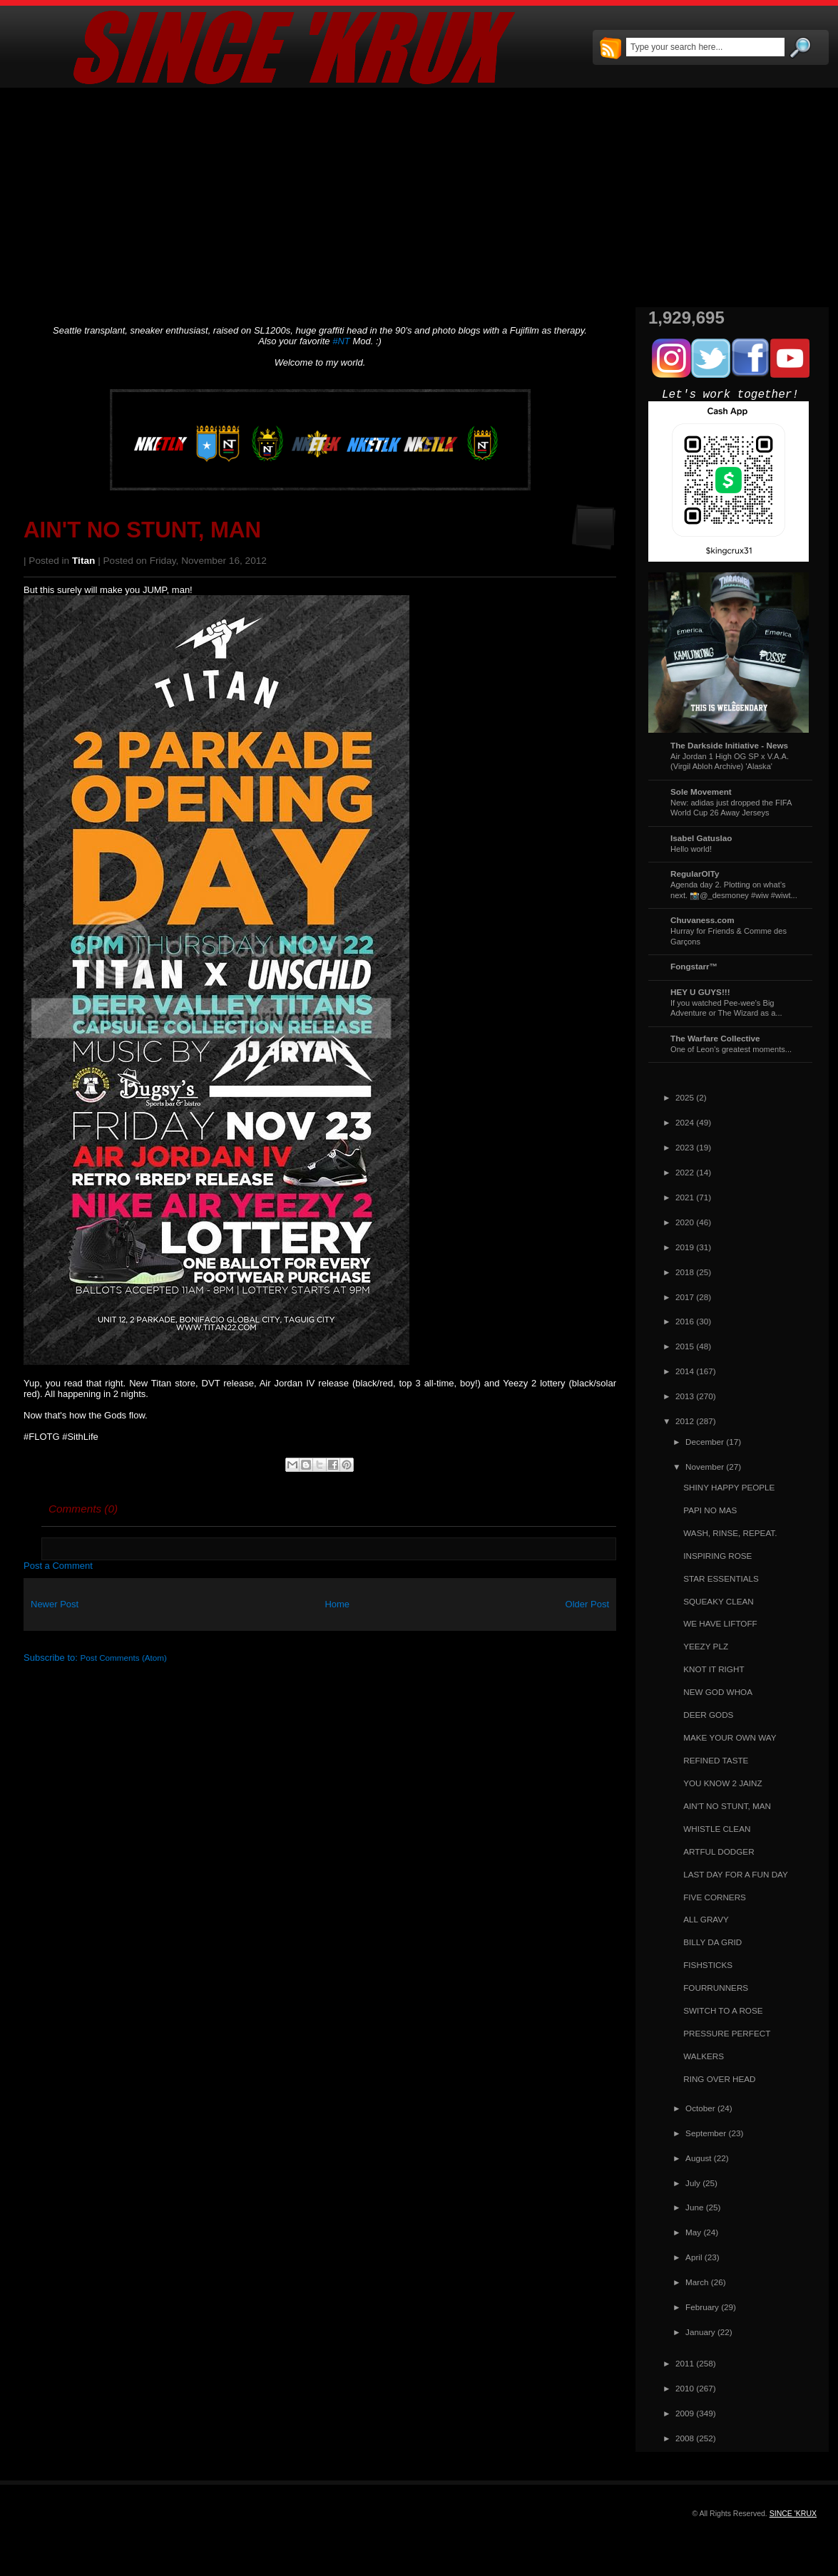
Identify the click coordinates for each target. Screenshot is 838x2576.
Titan (83, 560)
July (692, 2183)
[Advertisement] (419, 197)
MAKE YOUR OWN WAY (729, 1737)
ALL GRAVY (706, 1919)
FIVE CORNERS (714, 1897)
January (700, 2332)
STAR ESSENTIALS (721, 1578)
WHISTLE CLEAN (716, 1828)
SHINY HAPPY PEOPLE (729, 1487)
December (704, 1441)
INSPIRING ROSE (717, 1555)
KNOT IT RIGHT (713, 1669)
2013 (684, 1396)
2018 (684, 1272)
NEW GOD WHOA (717, 1691)
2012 (684, 1421)
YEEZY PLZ (705, 1646)
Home (337, 1604)
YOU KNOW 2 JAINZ (722, 1783)
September (705, 2133)
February (702, 2307)
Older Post (587, 1604)
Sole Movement (701, 791)
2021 (684, 1197)
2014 (684, 1371)
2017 (684, 1297)
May (693, 2232)
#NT (341, 341)
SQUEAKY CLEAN (718, 1601)
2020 (684, 1222)
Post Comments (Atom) (124, 1657)
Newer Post (54, 1604)
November (704, 1466)
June (694, 2207)
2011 (684, 2363)
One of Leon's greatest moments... (731, 1049)
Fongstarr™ (693, 966)
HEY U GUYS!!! (700, 991)
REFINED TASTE (715, 1760)
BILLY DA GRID (712, 1942)
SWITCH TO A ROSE (722, 2010)
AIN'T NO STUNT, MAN (142, 529)
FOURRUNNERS (715, 1987)
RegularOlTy (695, 873)
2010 (684, 2388)
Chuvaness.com (702, 919)
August (698, 2158)
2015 (684, 1346)
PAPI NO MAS (710, 1510)
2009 (684, 2413)
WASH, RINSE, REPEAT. (730, 1532)
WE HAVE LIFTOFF (720, 1623)
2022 (684, 1172)
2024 (684, 1122)
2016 (684, 1321)
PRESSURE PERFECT (726, 2033)
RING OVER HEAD (719, 2078)
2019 (684, 1247)
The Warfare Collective (715, 1038)
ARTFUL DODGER (718, 1851)
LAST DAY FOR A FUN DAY (735, 1874)
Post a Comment (58, 1565)
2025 (684, 1097)
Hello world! (691, 849)
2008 (684, 2438)
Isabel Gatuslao (701, 838)
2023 (684, 1147)
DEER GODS (708, 1714)
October (700, 2108)
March (696, 2282)
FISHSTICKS (707, 1964)
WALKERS (703, 2056)
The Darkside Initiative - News (729, 745)
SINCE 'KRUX (793, 2513)
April (693, 2257)
